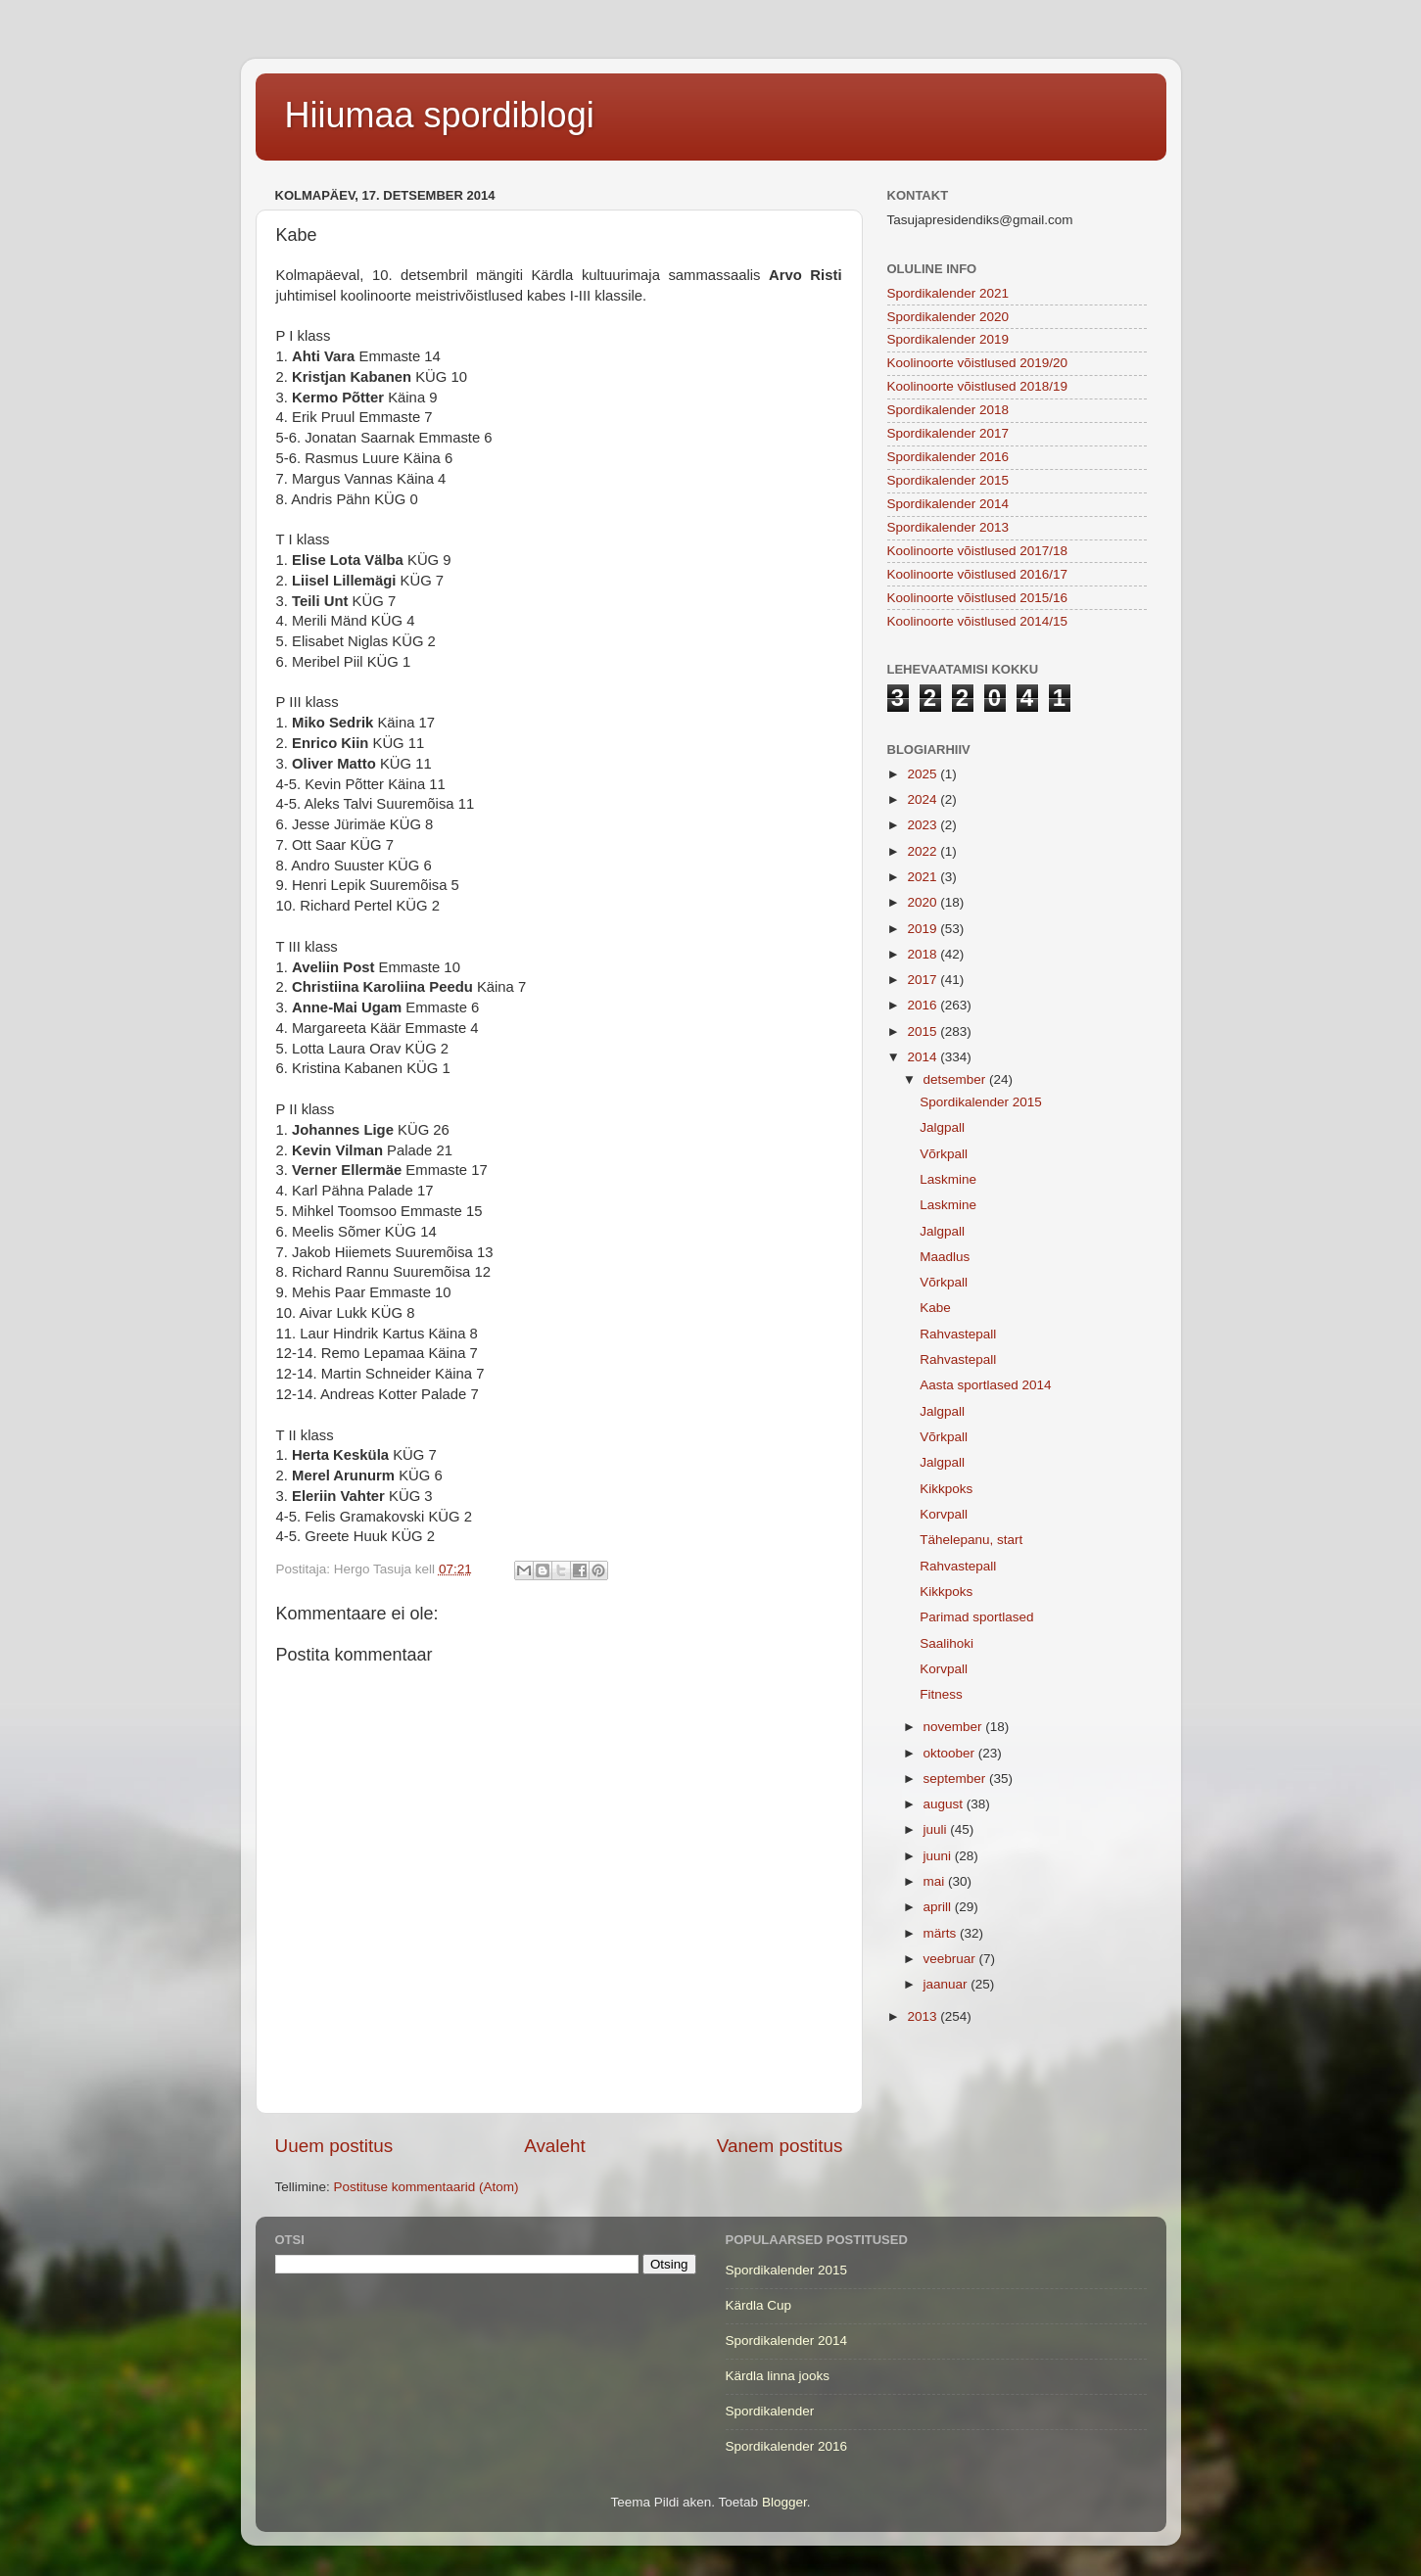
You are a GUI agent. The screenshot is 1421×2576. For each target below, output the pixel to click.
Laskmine (948, 1179)
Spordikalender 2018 (948, 409)
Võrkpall (944, 1154)
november (955, 1726)
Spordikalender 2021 (948, 293)
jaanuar (947, 1984)
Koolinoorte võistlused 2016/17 (977, 574)
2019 (923, 928)
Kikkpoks (946, 1488)
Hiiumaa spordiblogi (439, 115)
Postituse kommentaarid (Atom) (426, 2186)
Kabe (935, 1307)
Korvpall (944, 1514)
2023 (923, 825)
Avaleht (555, 2145)
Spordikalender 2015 (948, 480)
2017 (923, 979)
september (957, 1778)
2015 (923, 1031)
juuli (937, 1829)
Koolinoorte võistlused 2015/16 (977, 597)
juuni (939, 1856)
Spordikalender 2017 (948, 433)
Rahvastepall (958, 1334)
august (945, 1804)
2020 (923, 902)
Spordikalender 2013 (948, 527)
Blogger (784, 2502)
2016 (923, 1005)
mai (936, 1881)
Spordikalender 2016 (948, 456)
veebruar (951, 1958)
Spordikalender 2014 (948, 503)
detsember (957, 1079)
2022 (923, 851)
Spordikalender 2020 (948, 316)
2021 (923, 876)
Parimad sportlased (976, 1617)
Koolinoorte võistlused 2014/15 (977, 621)
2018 (923, 954)
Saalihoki (946, 1643)
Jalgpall (942, 1127)
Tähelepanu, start (971, 1539)
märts (942, 1933)
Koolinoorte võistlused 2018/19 (977, 386)
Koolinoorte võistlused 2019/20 (977, 362)
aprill (939, 1906)
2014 (923, 1057)
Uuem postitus (334, 2145)
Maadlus (945, 1256)
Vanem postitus (780, 2145)
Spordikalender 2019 (948, 339)
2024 (923, 799)
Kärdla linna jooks (778, 2375)
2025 (923, 774)
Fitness (941, 1694)
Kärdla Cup (759, 2305)
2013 (923, 2016)
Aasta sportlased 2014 (985, 1385)
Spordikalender (770, 2411)
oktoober (951, 1753)
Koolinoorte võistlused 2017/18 (977, 550)
